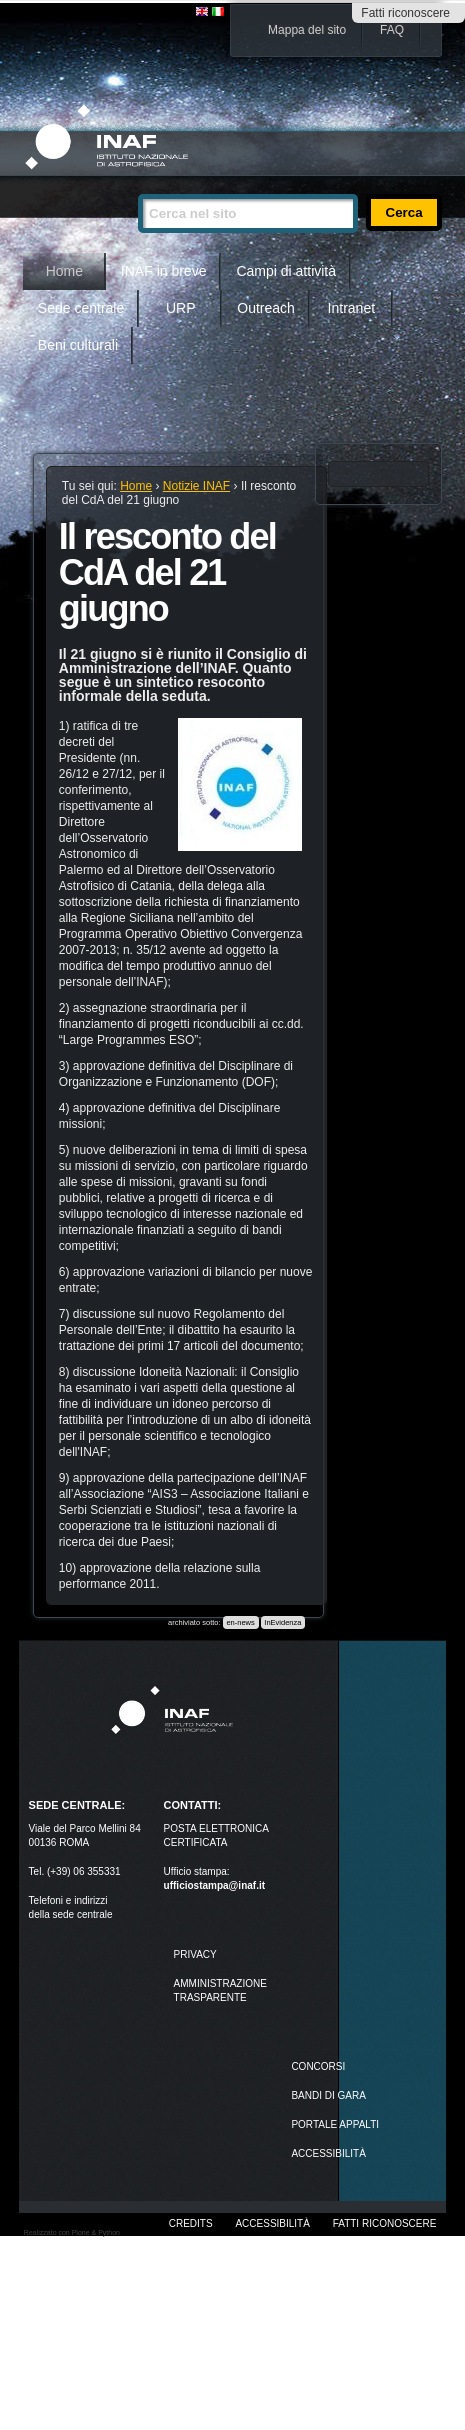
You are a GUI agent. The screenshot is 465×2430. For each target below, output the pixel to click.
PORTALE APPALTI (335, 2124)
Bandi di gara (328, 2095)
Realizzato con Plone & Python (72, 2232)
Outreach (266, 308)
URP (181, 308)
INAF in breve (164, 271)
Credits (191, 2223)
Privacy (195, 1954)
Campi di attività (286, 271)
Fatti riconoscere (405, 13)
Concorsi (318, 2066)
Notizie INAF (196, 486)
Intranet (351, 308)
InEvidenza (282, 1622)
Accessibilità (272, 2223)
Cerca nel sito (137, 185)
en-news (240, 1622)
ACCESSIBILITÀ (328, 2153)
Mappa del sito (307, 30)
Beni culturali (78, 345)
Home (64, 271)
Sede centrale (81, 308)
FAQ (392, 30)
